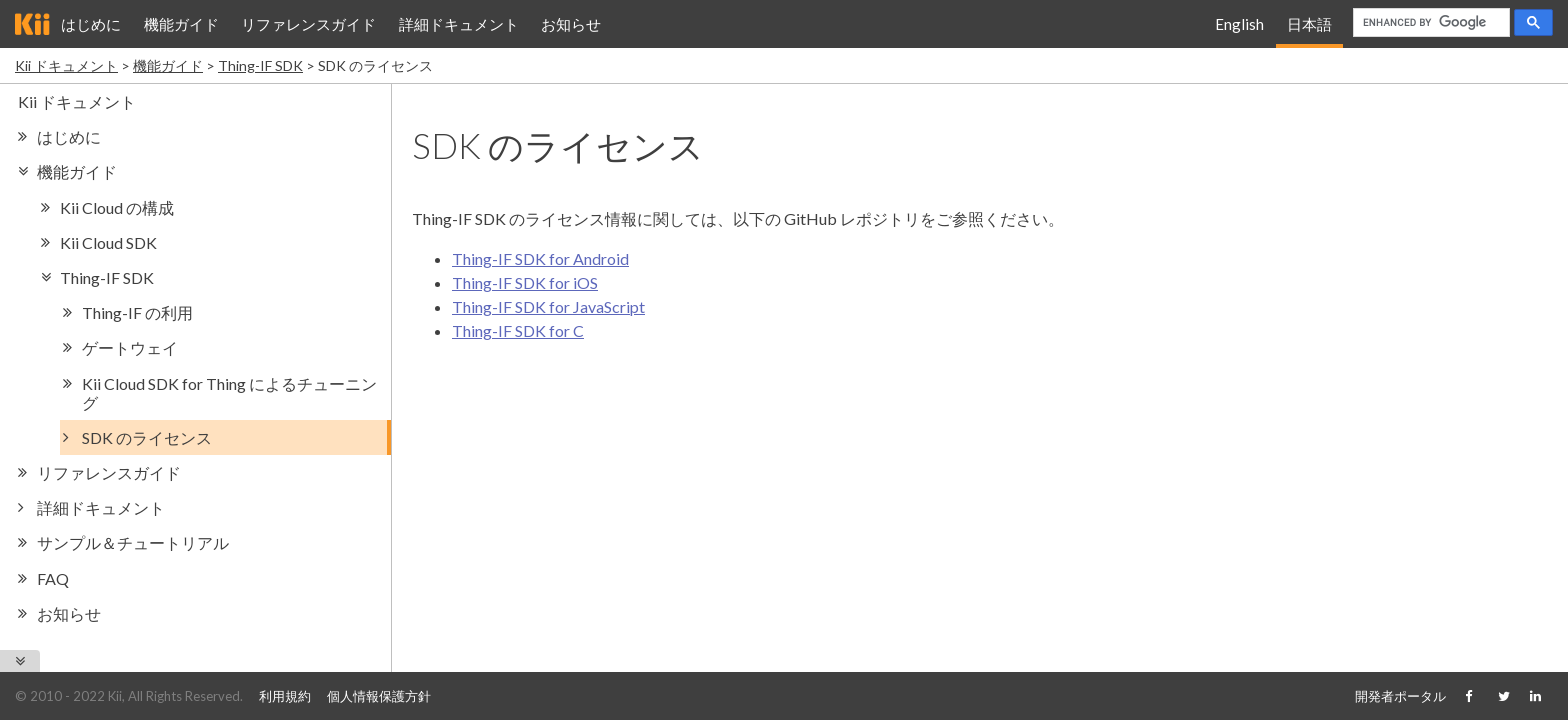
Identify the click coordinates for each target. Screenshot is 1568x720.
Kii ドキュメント (66, 65)
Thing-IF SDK (260, 65)
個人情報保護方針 (379, 696)
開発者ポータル (1400, 696)
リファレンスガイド (308, 24)
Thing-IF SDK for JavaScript (548, 306)
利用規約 (285, 696)
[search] (1429, 23)
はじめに (91, 24)
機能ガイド (181, 24)
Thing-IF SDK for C (518, 330)
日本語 (1309, 24)
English (1239, 24)
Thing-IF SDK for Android (540, 258)
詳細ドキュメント (459, 24)
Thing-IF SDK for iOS (525, 282)
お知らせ (571, 24)
